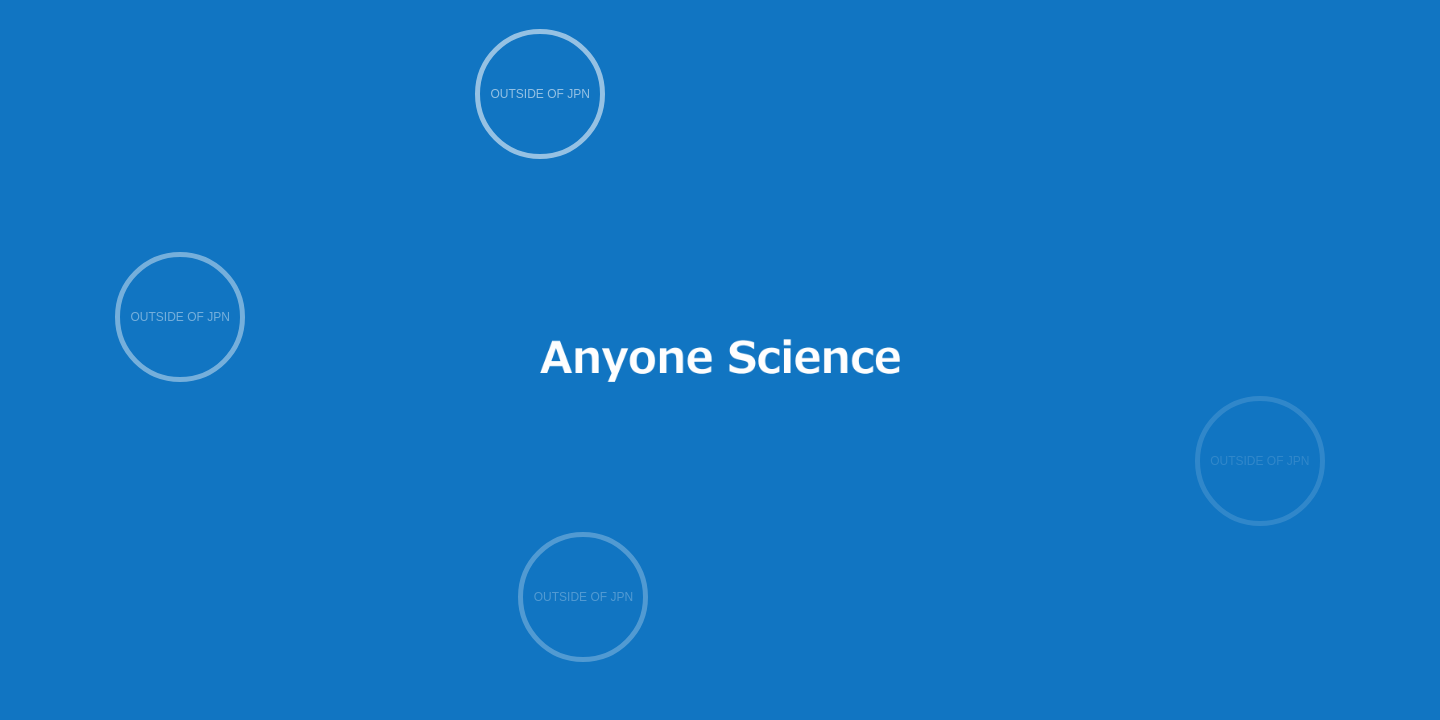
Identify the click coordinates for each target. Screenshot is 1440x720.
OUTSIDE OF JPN (540, 94)
